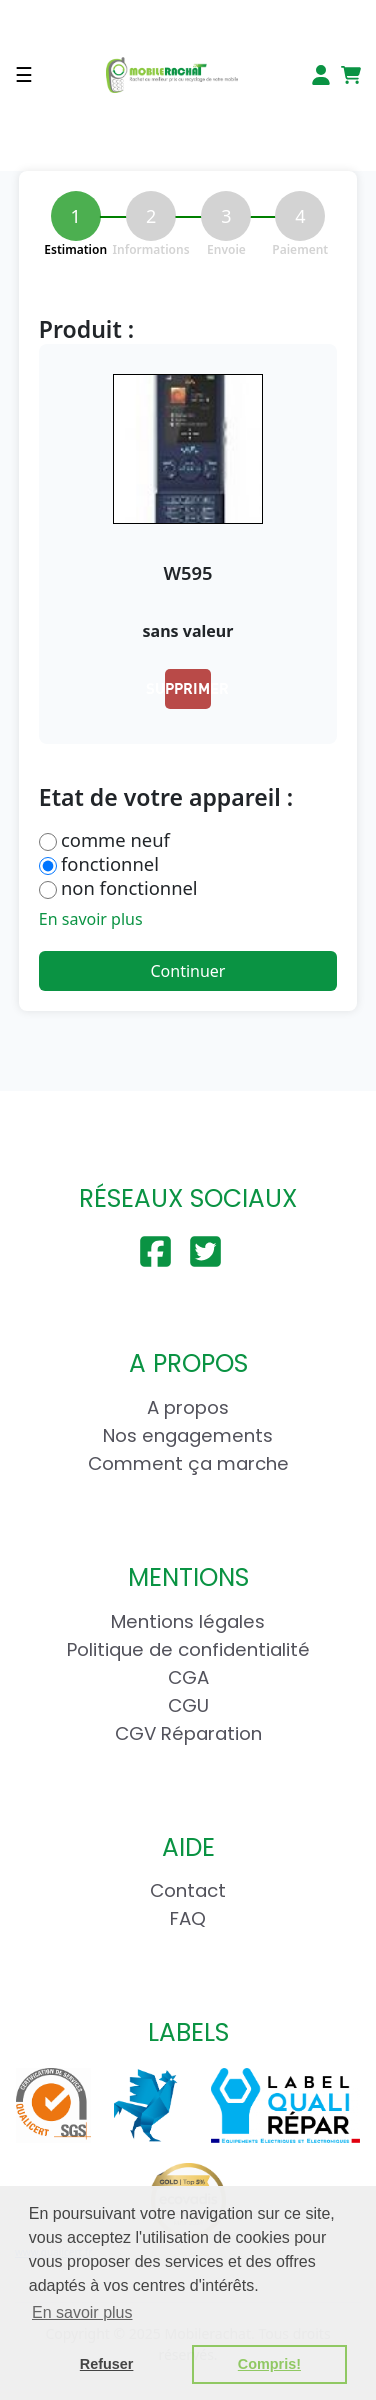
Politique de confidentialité (188, 1649)
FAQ (188, 1918)
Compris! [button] (269, 2364)
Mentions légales (188, 1621)
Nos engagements (188, 1435)
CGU (188, 1705)
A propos (188, 1407)
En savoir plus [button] (82, 2312)
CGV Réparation (188, 1733)
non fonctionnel (129, 888)
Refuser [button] (107, 2364)
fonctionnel (110, 864)
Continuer (187, 971)
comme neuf (115, 840)
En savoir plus (91, 919)
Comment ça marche (188, 1463)
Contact (188, 1890)
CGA (188, 1677)
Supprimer (187, 688)
